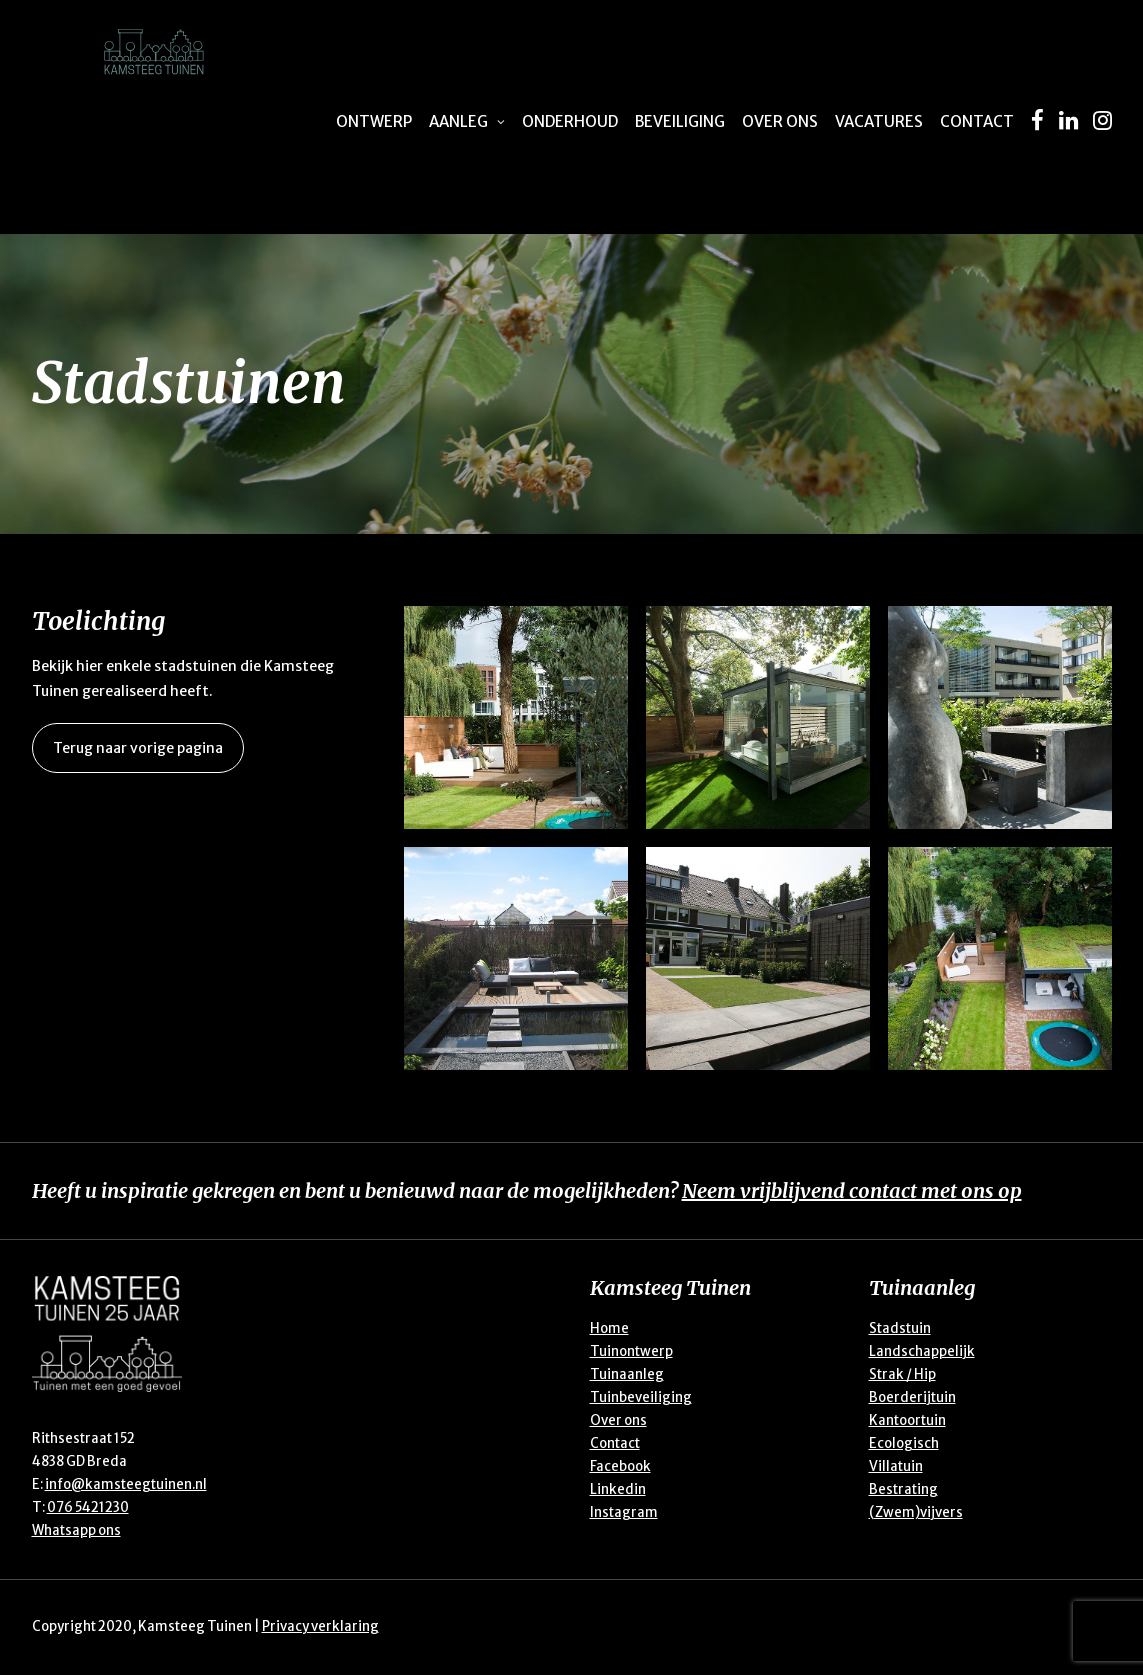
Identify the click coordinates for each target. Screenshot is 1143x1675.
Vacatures (879, 121)
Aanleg (467, 121)
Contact (977, 121)
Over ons (780, 121)
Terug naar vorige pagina (138, 748)
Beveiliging (680, 121)
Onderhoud (570, 121)
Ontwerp (374, 121)
